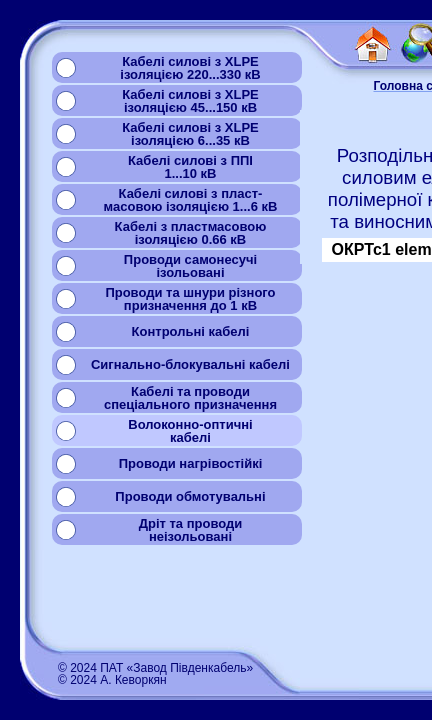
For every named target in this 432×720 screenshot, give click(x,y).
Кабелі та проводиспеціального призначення (190, 398)
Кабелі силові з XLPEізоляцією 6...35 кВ (190, 134)
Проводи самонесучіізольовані (190, 266)
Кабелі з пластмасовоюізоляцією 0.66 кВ (191, 233)
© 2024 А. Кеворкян (112, 680)
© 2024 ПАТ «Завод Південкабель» (155, 668)
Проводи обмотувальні (190, 496)
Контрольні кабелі (191, 331)
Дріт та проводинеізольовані (191, 530)
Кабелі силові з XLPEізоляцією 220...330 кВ (190, 68)
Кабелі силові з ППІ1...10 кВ (190, 167)
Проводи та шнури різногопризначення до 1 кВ (190, 299)
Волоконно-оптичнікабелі (190, 431)
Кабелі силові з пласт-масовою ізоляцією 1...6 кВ (191, 200)
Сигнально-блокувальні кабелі (190, 364)
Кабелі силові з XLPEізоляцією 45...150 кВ (190, 101)
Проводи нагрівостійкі (191, 463)
